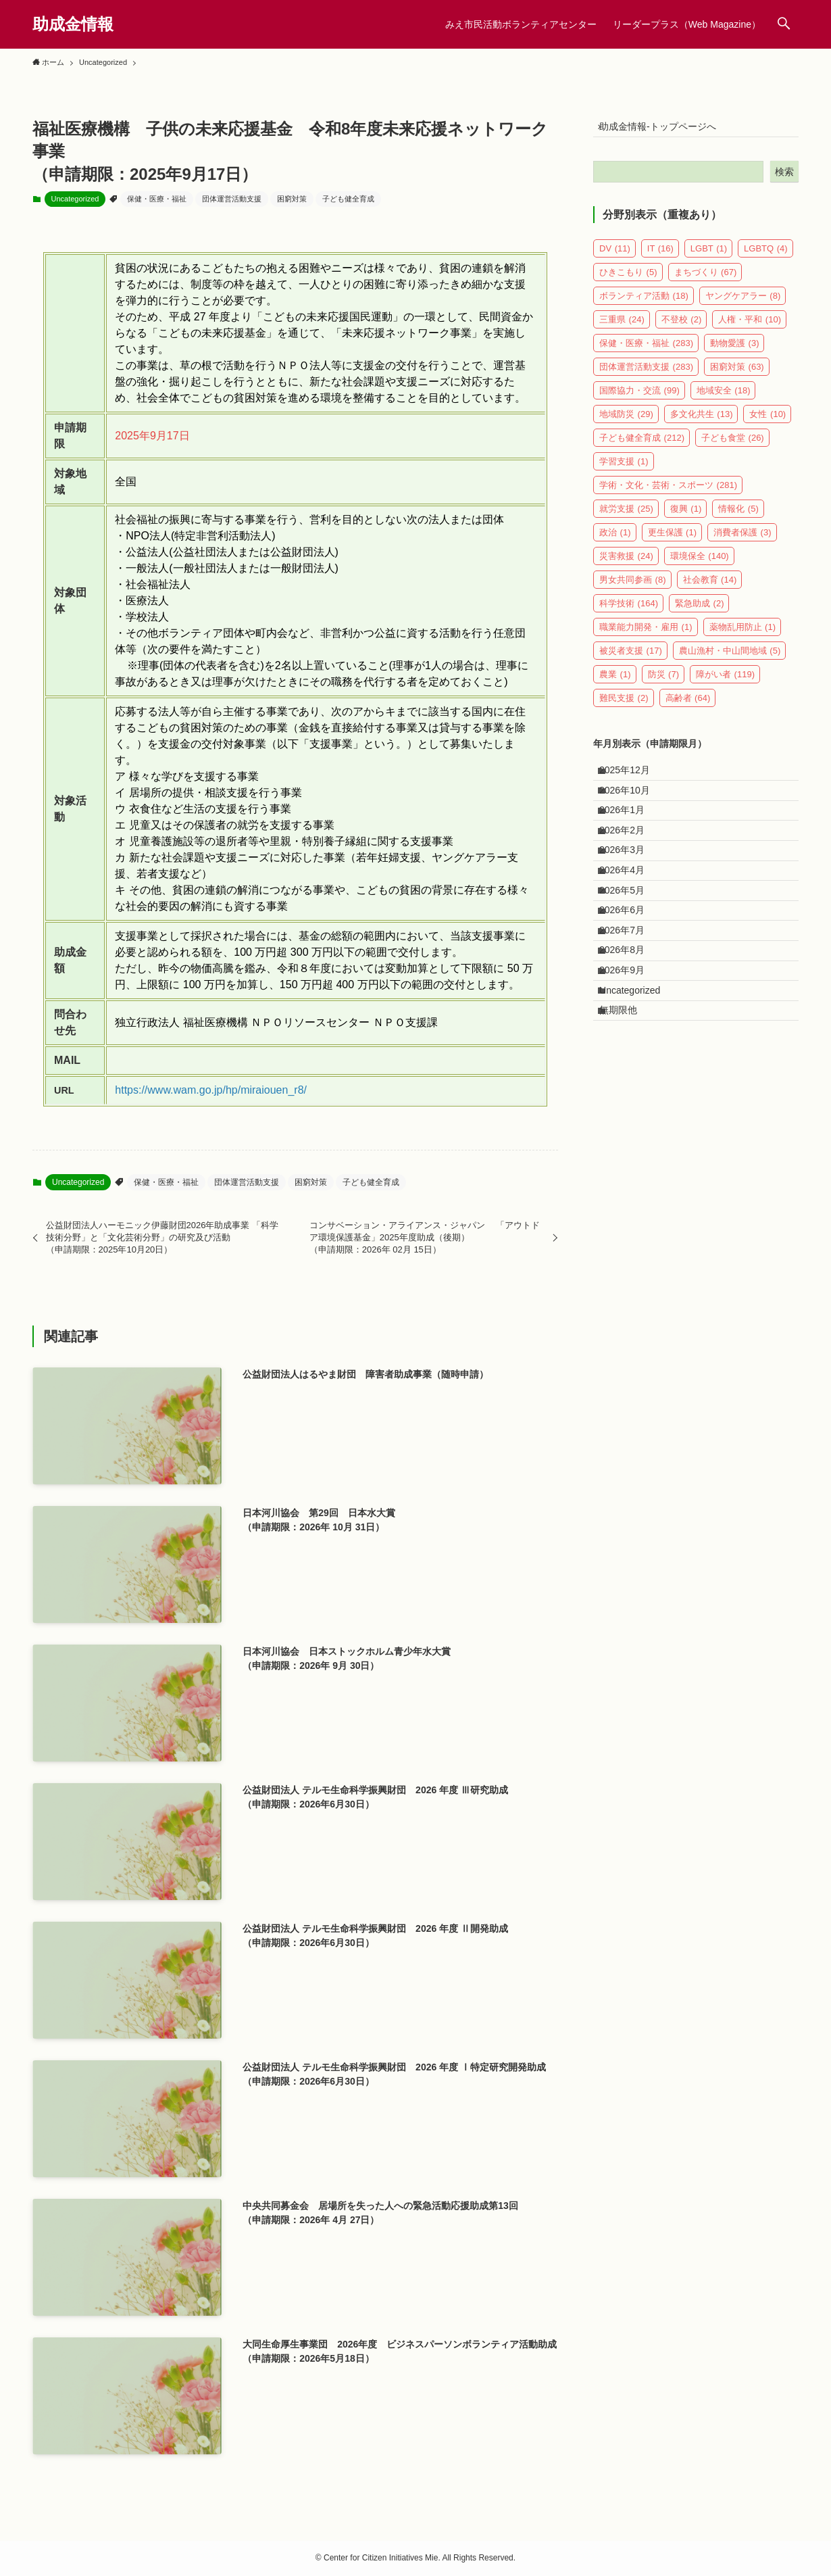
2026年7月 (630, 1007)
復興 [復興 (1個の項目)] (686, 517)
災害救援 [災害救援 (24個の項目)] (626, 564)
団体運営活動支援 (231, 199)
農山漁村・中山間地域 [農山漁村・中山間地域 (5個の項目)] (730, 659)
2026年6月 (630, 978)
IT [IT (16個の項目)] (660, 256)
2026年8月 (630, 1034)
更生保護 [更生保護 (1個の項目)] (672, 540)
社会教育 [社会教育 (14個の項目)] (710, 588)
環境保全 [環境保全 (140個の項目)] (699, 564)
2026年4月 (630, 922)
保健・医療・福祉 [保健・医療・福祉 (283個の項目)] (646, 351)
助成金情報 (73, 24)
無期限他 (626, 1119)
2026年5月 (630, 951)
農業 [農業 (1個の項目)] (615, 682)
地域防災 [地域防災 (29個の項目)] (626, 422)
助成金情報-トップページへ (665, 130)
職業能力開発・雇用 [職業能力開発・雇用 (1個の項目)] (645, 635)
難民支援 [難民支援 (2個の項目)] (624, 706)
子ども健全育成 (348, 199)
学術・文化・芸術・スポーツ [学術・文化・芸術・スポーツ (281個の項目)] (668, 493)
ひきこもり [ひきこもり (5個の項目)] (628, 280)
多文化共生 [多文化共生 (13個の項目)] (701, 422)
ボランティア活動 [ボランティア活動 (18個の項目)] (643, 304)
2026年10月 (632, 810)
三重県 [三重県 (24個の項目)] (622, 327)
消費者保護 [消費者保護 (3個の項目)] (742, 540)
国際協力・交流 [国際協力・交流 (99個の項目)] (639, 398)
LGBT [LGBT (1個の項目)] (708, 256)
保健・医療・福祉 (156, 199)
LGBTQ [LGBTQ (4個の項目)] (766, 256)
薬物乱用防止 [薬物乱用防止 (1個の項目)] (742, 635)
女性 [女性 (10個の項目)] (767, 422)
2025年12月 (632, 782)
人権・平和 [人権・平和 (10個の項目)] (749, 327)
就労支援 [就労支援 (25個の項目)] (626, 517)
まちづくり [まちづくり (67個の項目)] (705, 280)
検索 (784, 179)
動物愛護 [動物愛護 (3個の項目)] (734, 351)
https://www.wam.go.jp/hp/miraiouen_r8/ (211, 1090)
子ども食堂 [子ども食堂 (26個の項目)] (732, 446)
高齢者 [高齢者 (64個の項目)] (688, 706)
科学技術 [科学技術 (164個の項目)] (628, 611)
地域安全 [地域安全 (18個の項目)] (724, 398)
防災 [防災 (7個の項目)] (664, 682)
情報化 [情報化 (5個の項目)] (738, 517)
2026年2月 (630, 866)
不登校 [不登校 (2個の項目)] (681, 327)
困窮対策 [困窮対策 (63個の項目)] (737, 375)
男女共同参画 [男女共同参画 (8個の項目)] (632, 588)
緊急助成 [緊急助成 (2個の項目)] (699, 611)
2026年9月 (630, 1063)
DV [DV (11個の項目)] (614, 256)
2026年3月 (630, 894)
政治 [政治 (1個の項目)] (615, 540)
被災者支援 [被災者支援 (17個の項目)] (630, 659)
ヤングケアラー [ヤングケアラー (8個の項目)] (743, 304)
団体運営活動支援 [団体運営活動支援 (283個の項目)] (646, 375)
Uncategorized (75, 199)
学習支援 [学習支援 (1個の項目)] (624, 469)
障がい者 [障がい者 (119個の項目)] (725, 682)
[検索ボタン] (784, 24)
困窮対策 (292, 199)
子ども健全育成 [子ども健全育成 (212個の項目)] (641, 446)
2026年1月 (630, 838)
